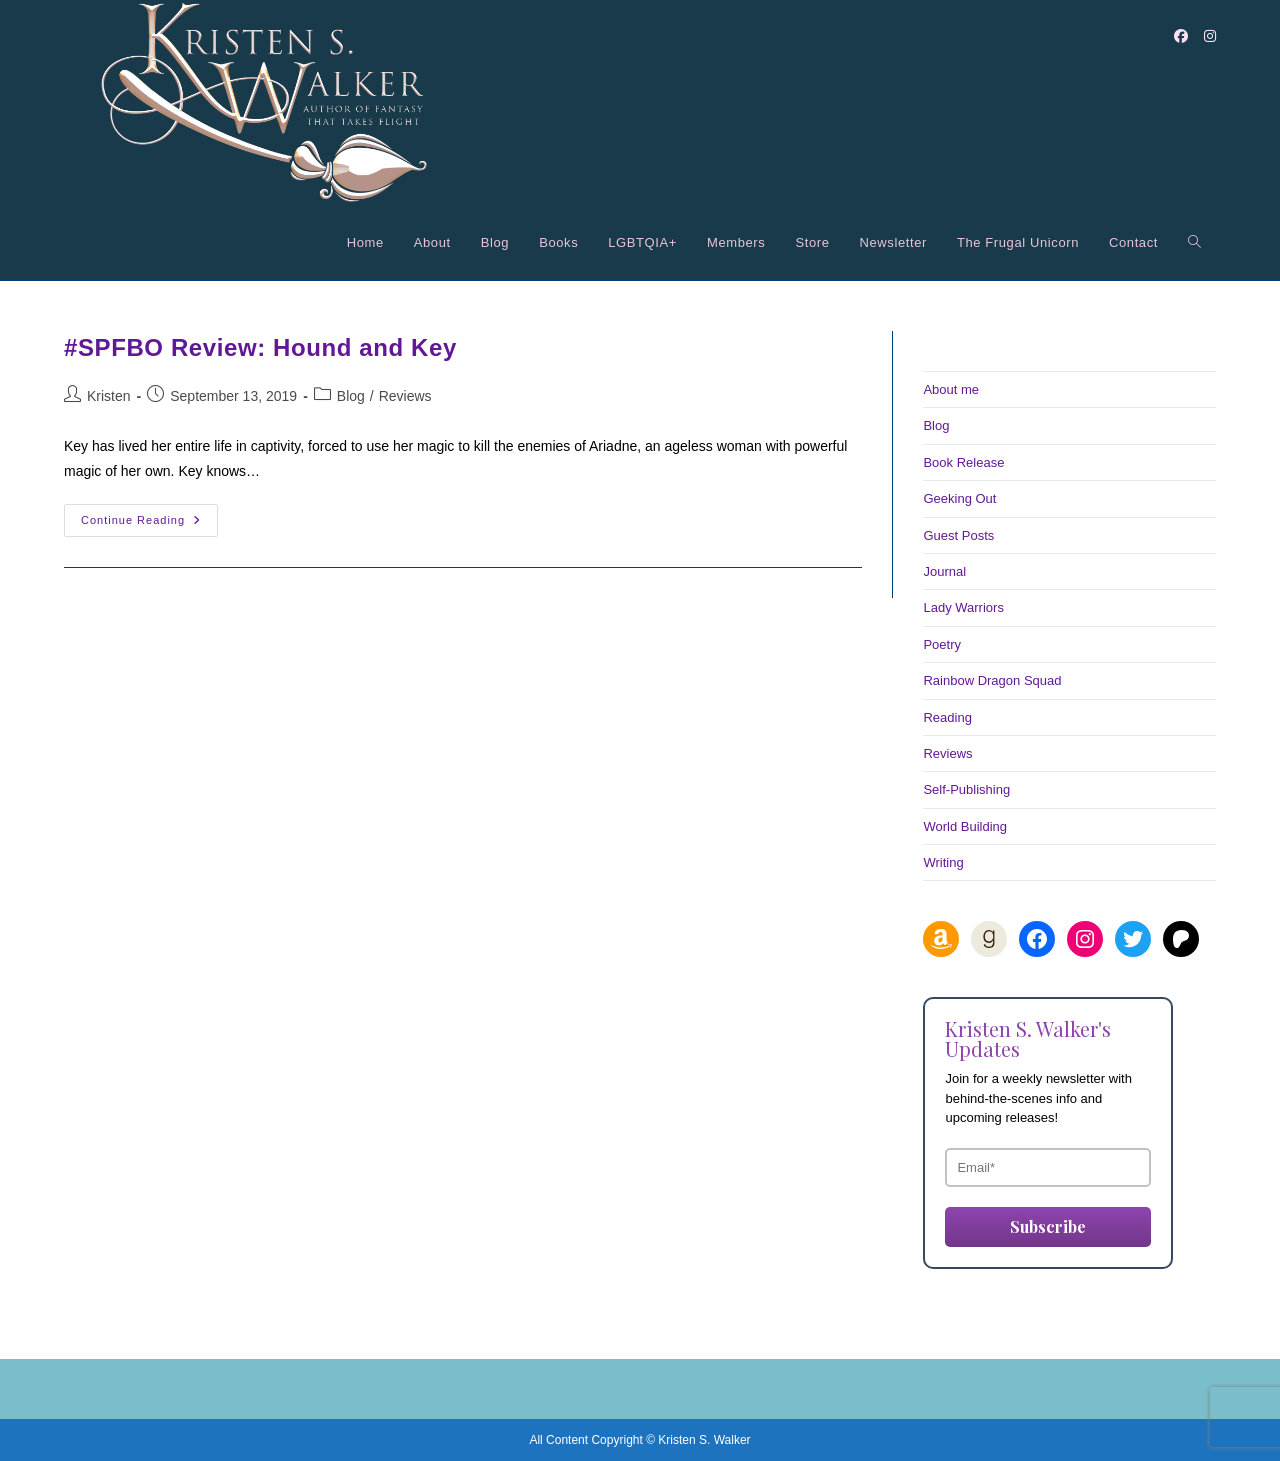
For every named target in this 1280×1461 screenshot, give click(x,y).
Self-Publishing (966, 789)
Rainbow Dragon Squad (992, 680)
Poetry (942, 644)
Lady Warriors (963, 607)
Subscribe (1048, 1226)
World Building (965, 826)
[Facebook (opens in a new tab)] (1181, 36)
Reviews (405, 396)
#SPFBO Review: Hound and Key (260, 347)
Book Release (963, 462)
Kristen (109, 396)
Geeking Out (959, 498)
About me (951, 389)
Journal (944, 571)
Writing (943, 862)
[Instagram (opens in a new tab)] (1210, 36)
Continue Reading (149, 525)
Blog (351, 396)
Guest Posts (958, 535)
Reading (947, 717)
